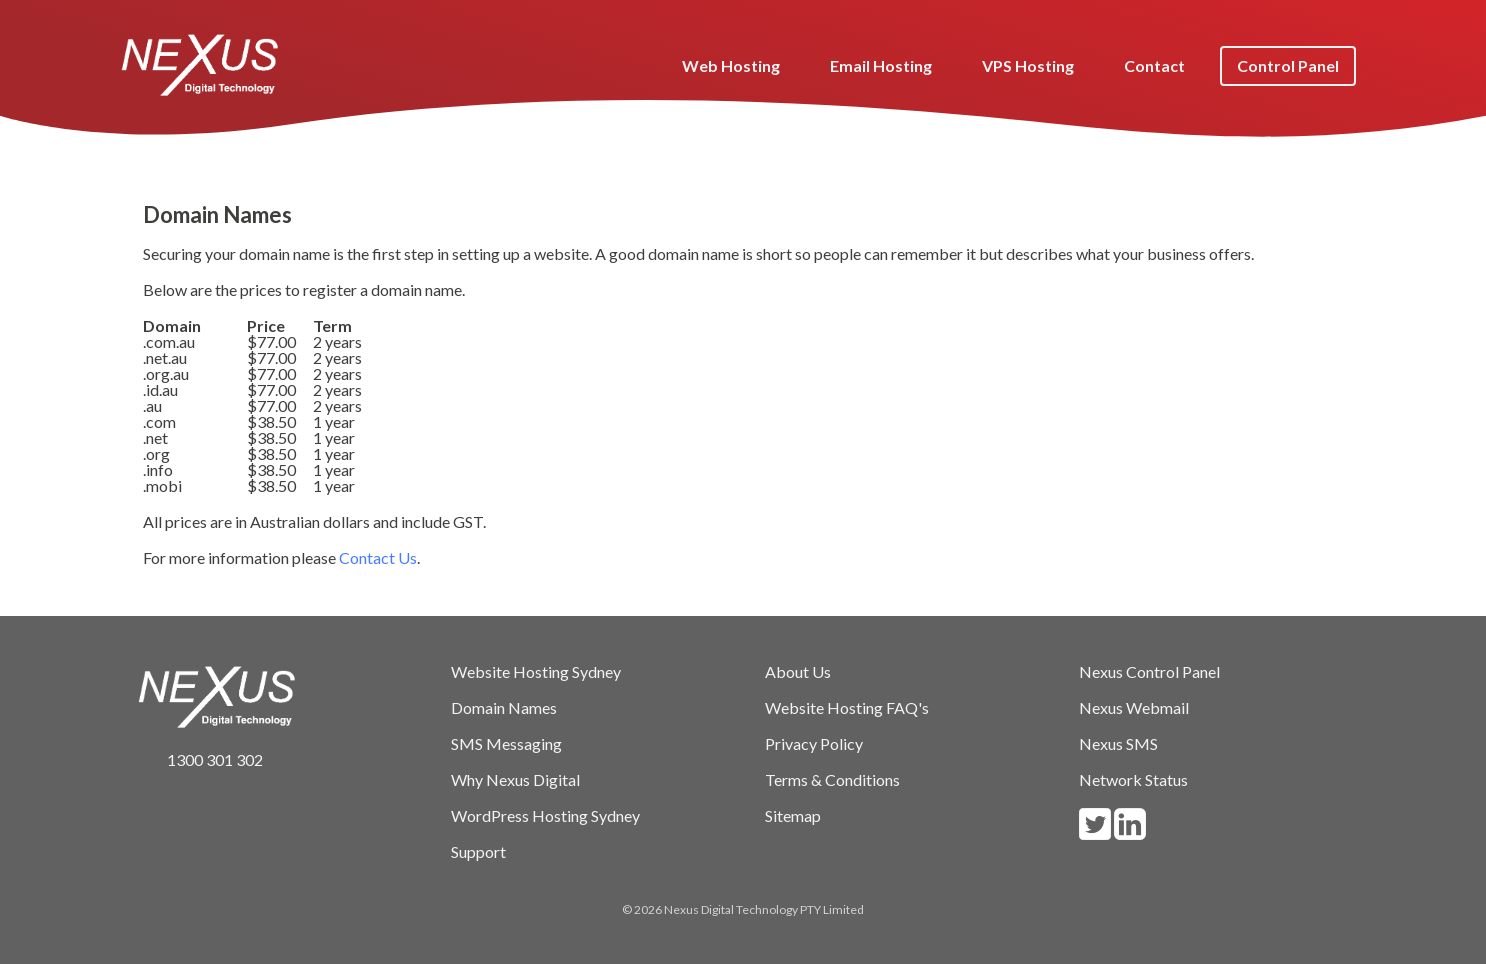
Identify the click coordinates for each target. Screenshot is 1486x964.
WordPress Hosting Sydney (545, 815)
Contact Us (378, 557)
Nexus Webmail (1134, 707)
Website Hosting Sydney (536, 671)
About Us (798, 671)
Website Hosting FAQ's (847, 707)
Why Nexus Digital (515, 779)
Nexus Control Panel (1149, 671)
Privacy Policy (814, 743)
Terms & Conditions (832, 779)
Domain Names (504, 707)
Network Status (1133, 779)
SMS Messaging (506, 743)
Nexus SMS (1118, 743)
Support (478, 851)
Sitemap (793, 815)
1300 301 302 (200, 759)
